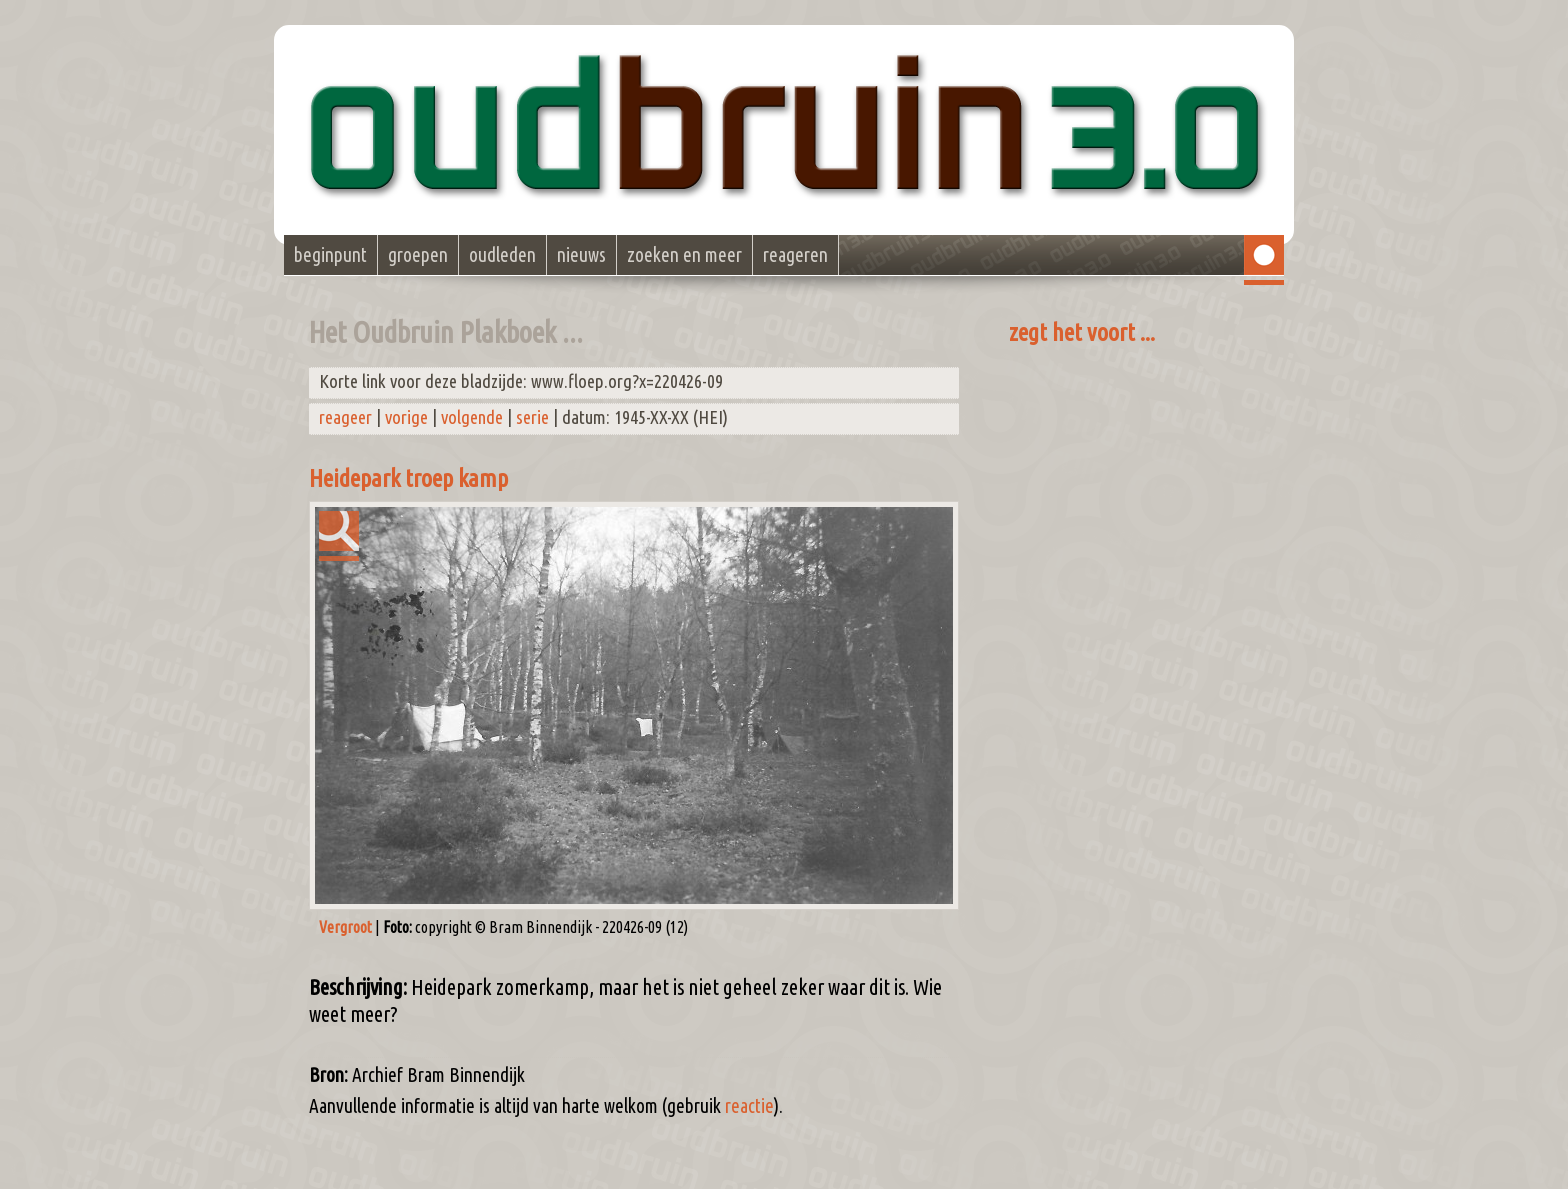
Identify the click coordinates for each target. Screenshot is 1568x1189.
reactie (749, 1106)
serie (532, 417)
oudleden (502, 255)
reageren (795, 255)
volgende (472, 417)
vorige (406, 417)
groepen (418, 255)
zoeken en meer (684, 255)
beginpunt (330, 255)
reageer (345, 417)
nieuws (581, 255)
